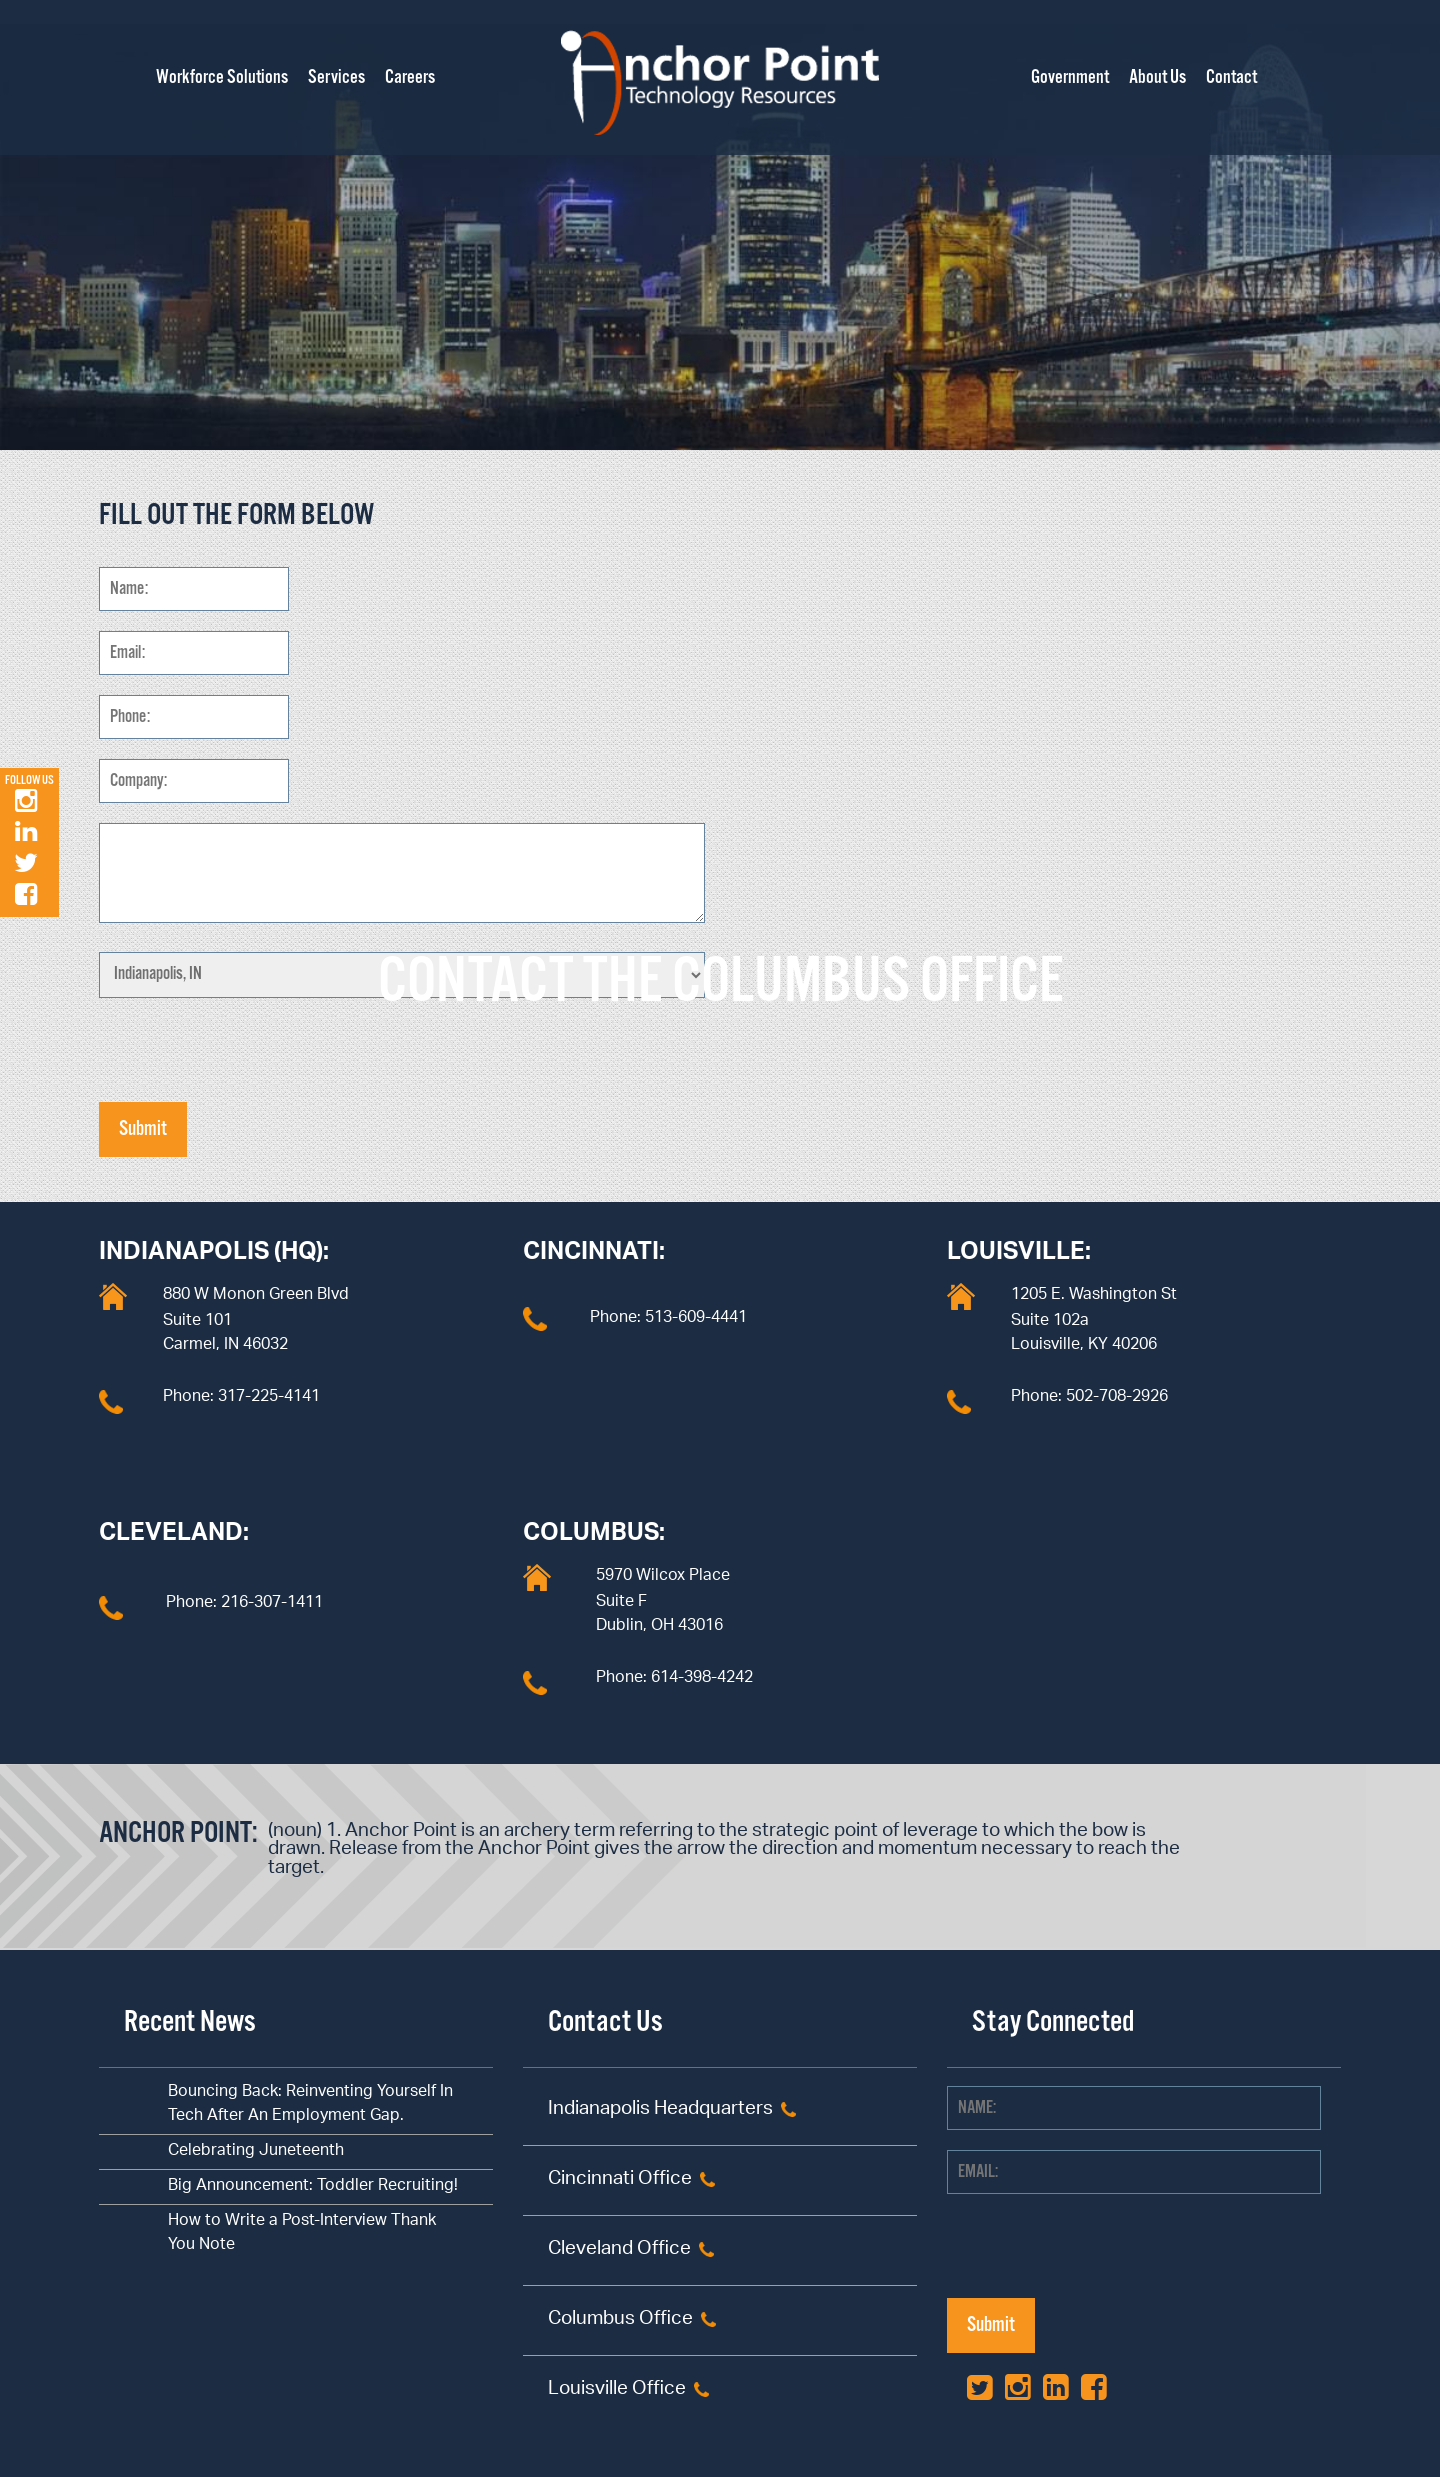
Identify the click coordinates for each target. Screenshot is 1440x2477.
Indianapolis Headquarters (660, 2110)
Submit (143, 1129)
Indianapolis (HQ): (214, 1255)
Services (336, 78)
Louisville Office (617, 2390)
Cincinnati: (594, 1255)
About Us (1157, 78)
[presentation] (251, 1063)
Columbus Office (620, 2320)
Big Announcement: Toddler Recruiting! (313, 2186)
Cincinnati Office (620, 2180)
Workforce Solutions (222, 78)
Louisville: (1019, 1255)
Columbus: (594, 1536)
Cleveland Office (619, 2250)
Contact (1231, 78)
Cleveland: (174, 1536)
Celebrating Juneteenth (256, 2151)
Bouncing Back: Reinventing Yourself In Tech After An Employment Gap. (310, 2104)
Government (1070, 78)
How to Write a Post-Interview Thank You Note (302, 2233)
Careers (410, 78)
